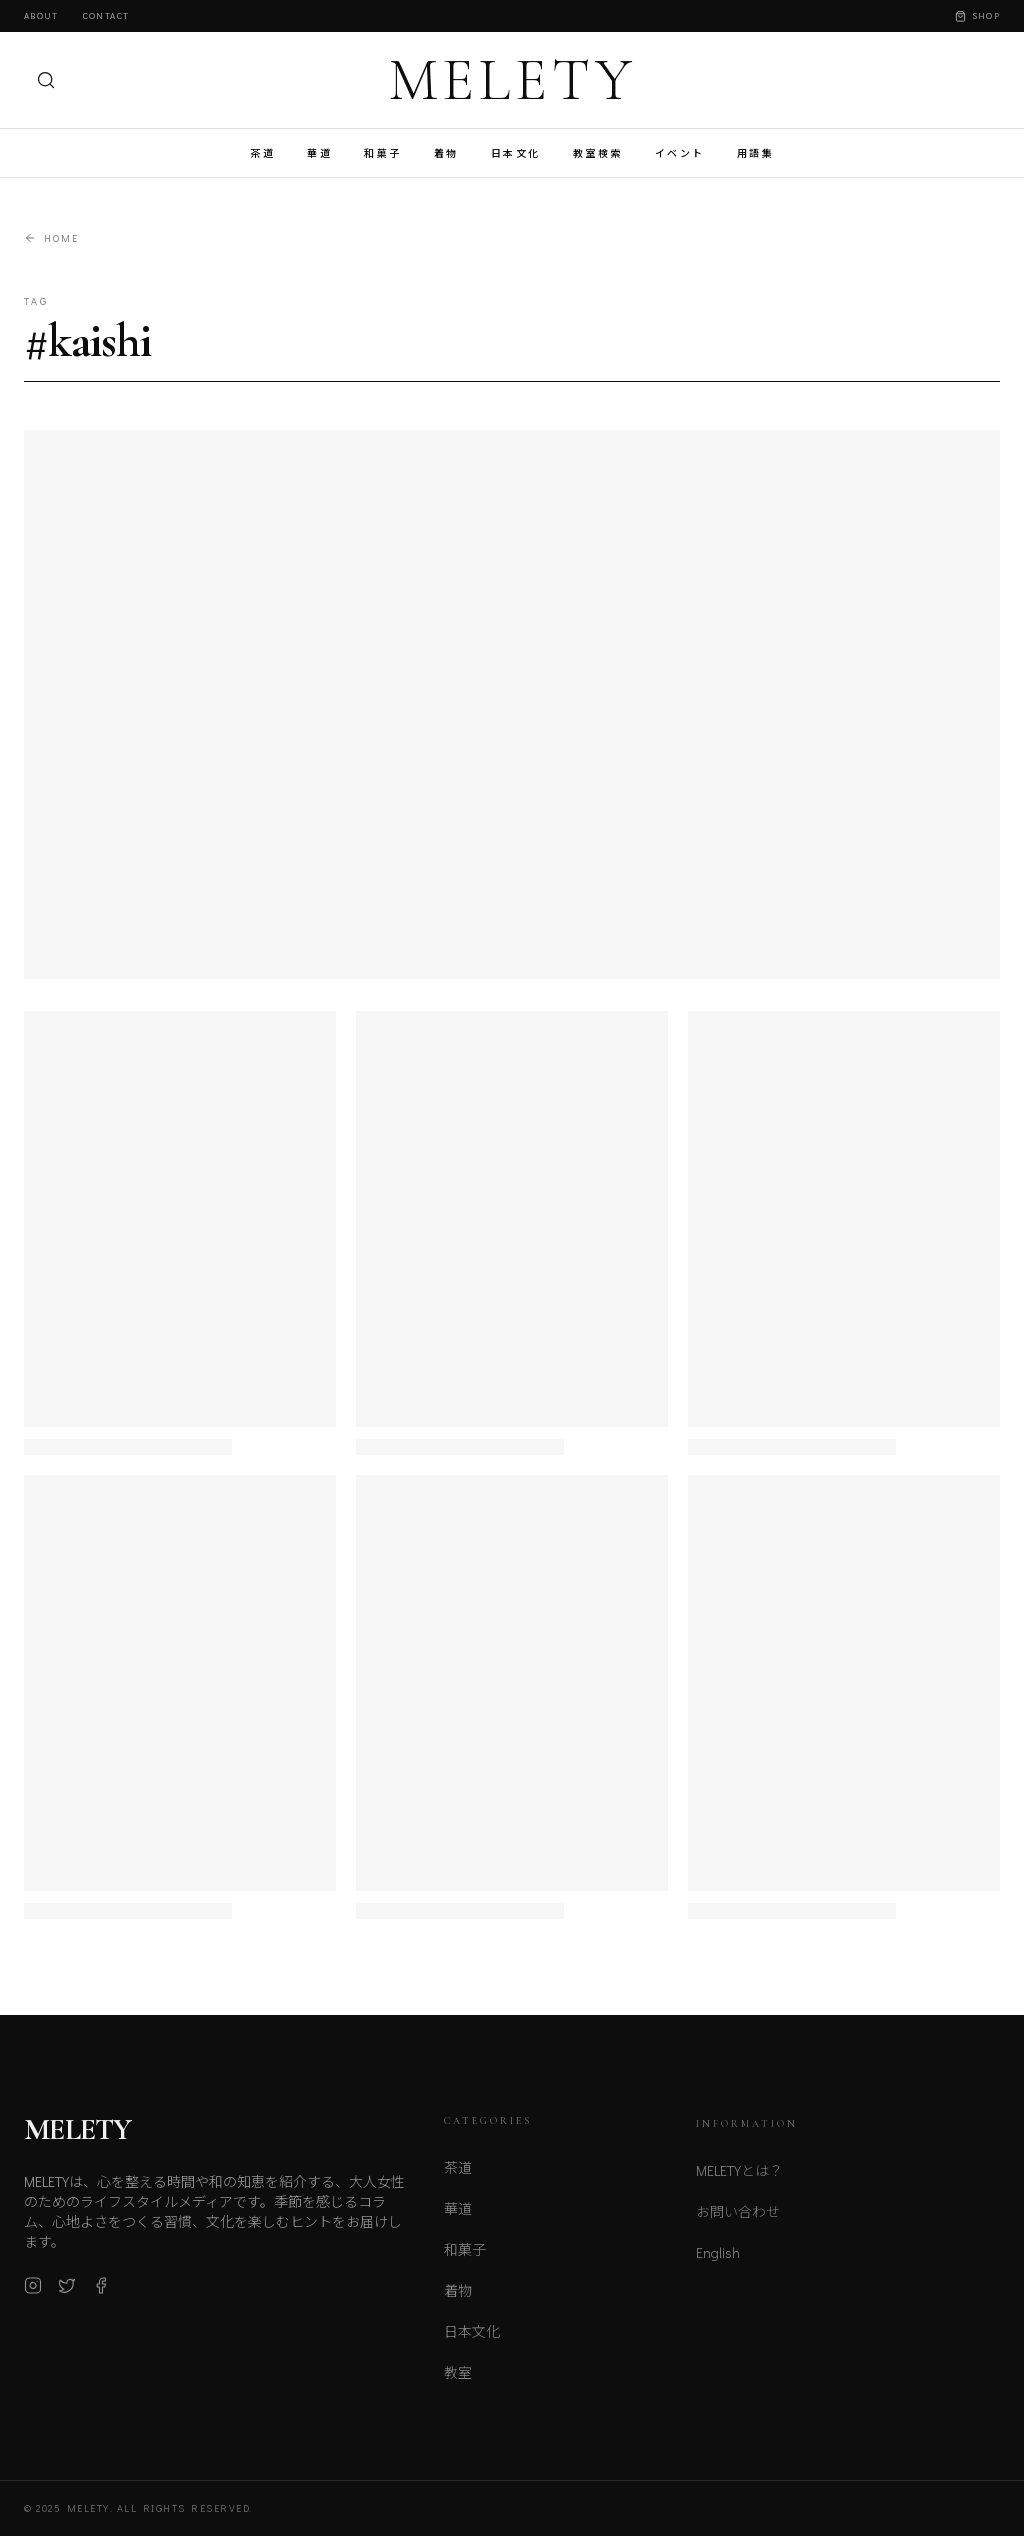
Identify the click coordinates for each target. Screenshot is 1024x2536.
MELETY (512, 80)
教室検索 (598, 153)
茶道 (262, 153)
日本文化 (516, 153)
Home (51, 238)
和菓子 (383, 153)
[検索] (46, 80)
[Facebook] (101, 2293)
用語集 (756, 153)
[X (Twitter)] (67, 2293)
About (41, 15)
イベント (680, 153)
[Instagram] (33, 2293)
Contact (106, 15)
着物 (446, 153)
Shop (977, 15)
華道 (319, 153)
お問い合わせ (738, 2221)
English (718, 2262)
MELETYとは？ (739, 2180)
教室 (458, 2381)
